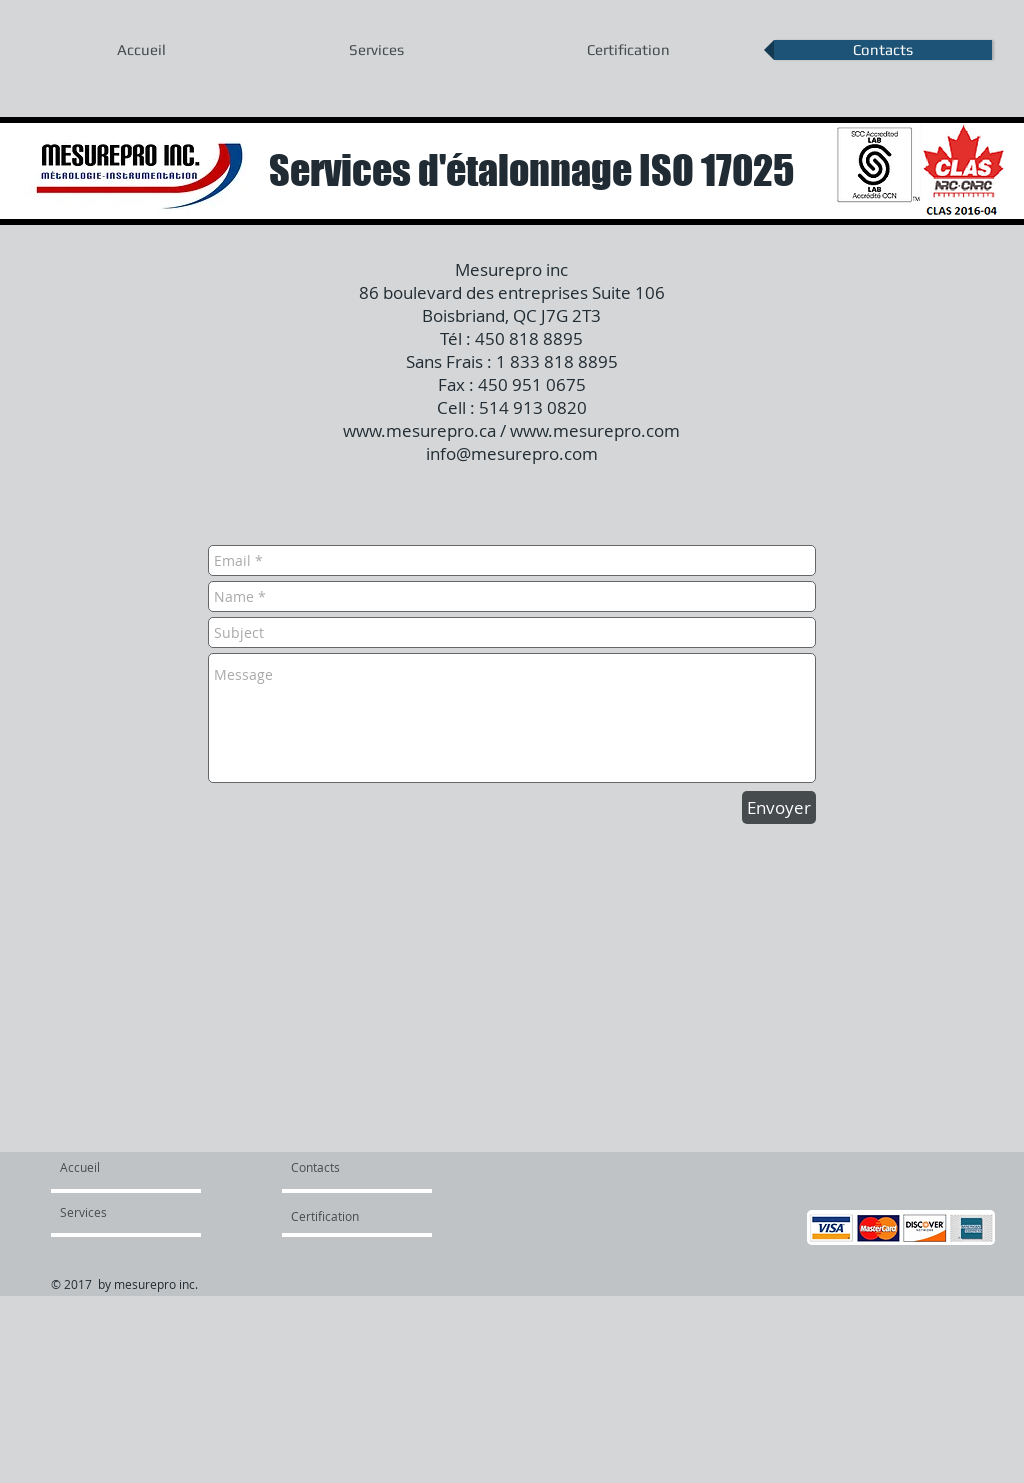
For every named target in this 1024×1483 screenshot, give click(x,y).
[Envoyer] (779, 807)
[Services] (117, 1212)
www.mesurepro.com (595, 430)
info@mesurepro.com (512, 453)
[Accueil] (136, 1167)
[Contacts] (338, 1167)
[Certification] (338, 1216)
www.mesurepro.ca (419, 430)
